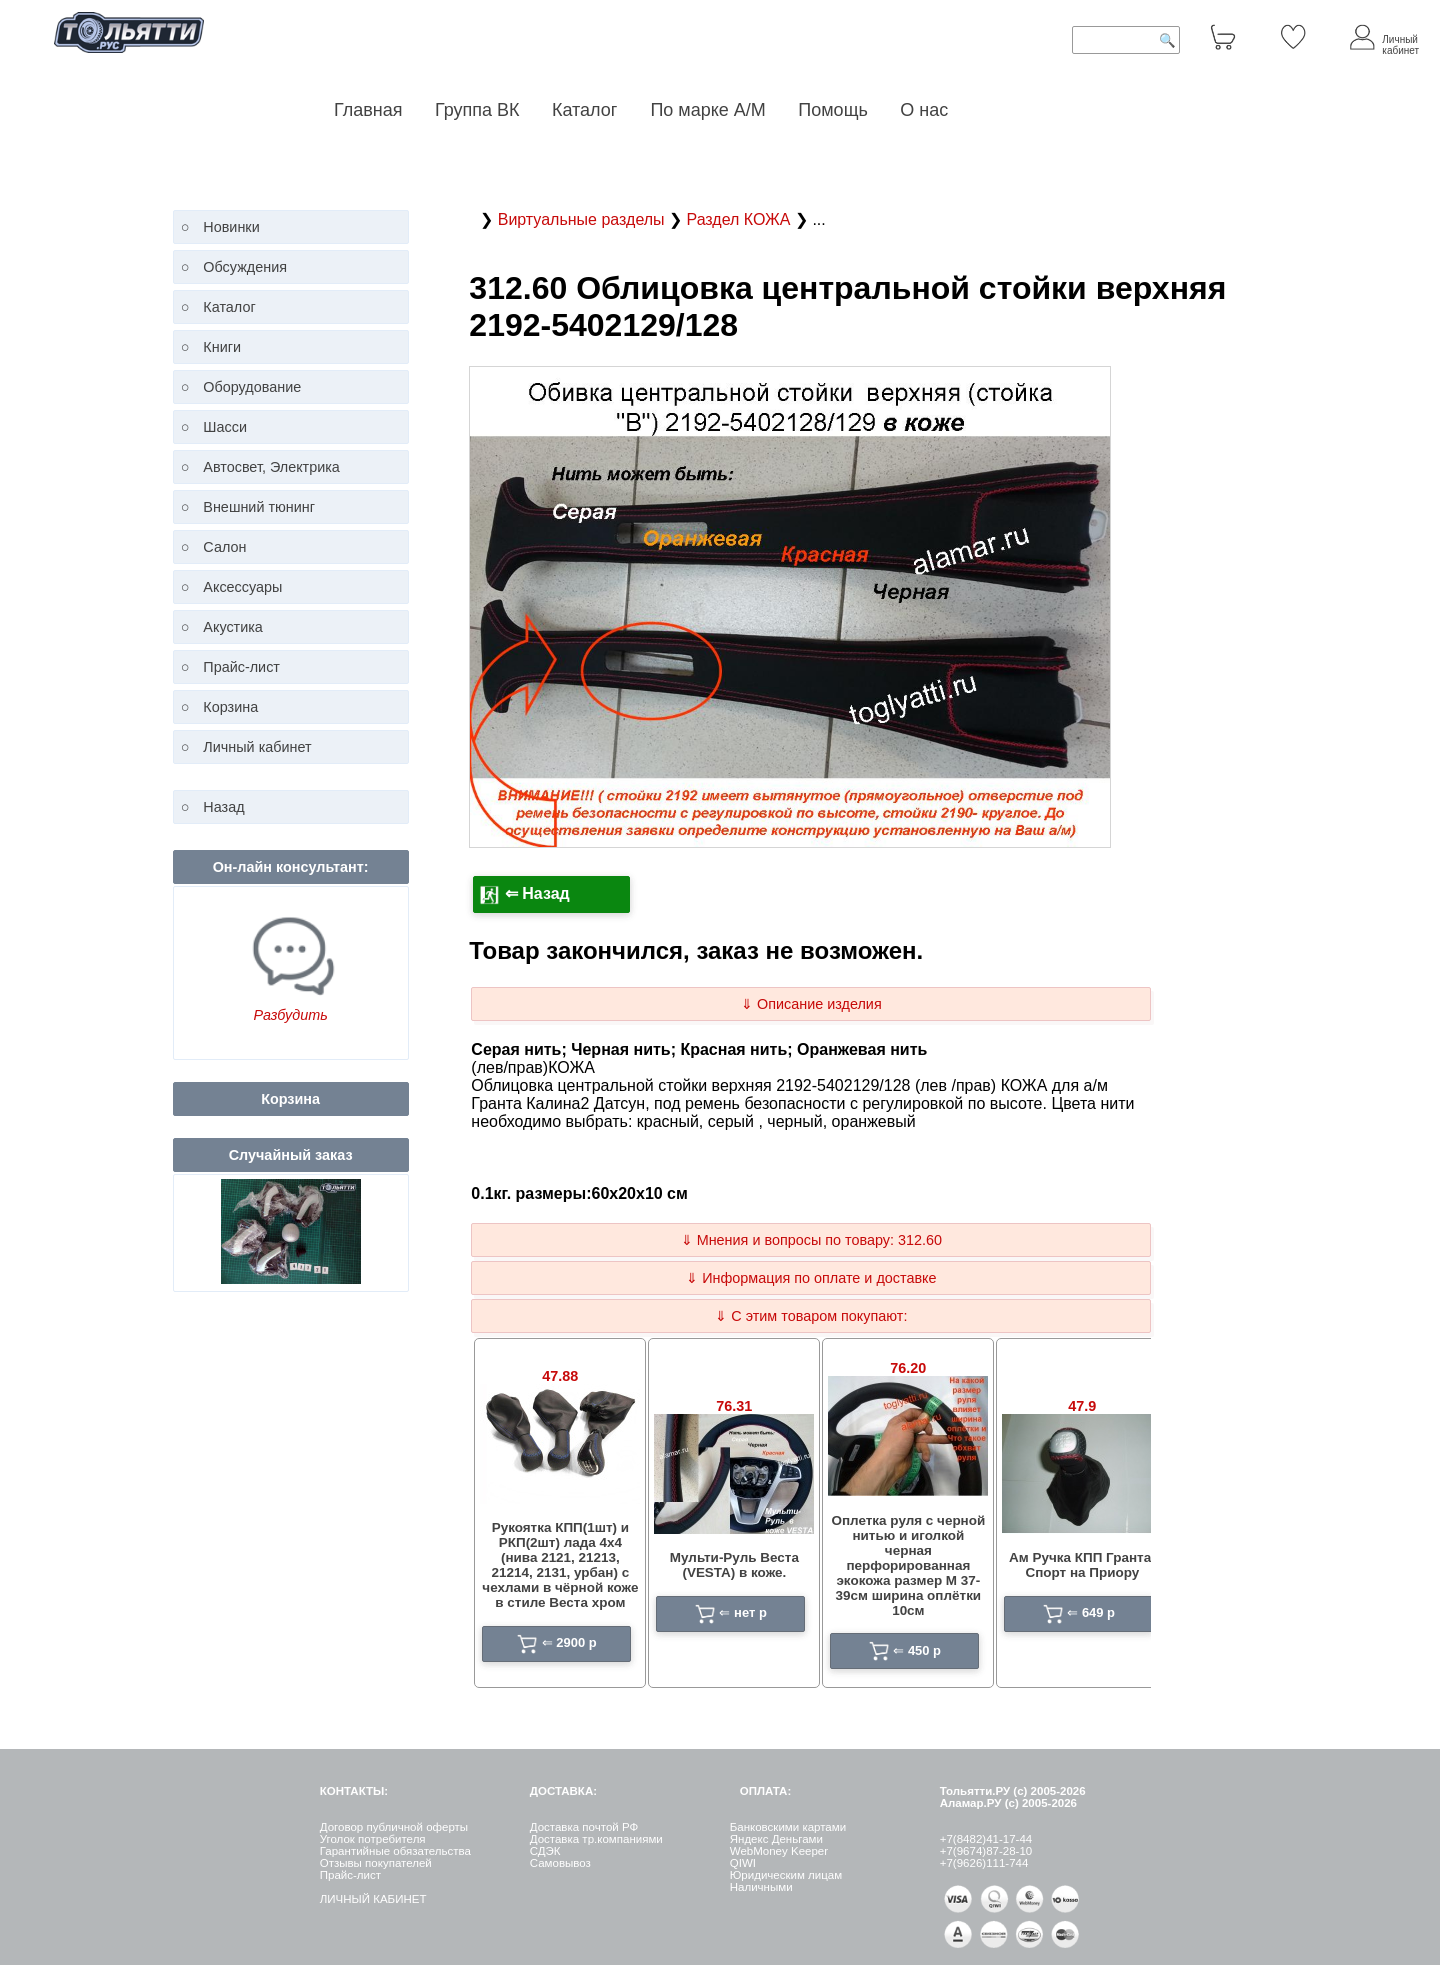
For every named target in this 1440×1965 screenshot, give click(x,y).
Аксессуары (242, 587)
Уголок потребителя (373, 1839)
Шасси (225, 427)
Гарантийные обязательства (395, 1851)
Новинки (231, 227)
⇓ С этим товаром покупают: (811, 1316)
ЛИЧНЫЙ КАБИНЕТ (373, 1899)
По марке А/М (707, 110)
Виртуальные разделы (583, 219)
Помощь (833, 110)
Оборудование (252, 387)
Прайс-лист (241, 667)
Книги (222, 347)
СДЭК (545, 1851)
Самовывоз (560, 1863)
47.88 (560, 1376)
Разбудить (290, 1015)
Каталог (587, 110)
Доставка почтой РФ (584, 1827)
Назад (223, 807)
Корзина (230, 707)
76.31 (734, 1406)
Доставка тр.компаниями (596, 1839)
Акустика (233, 627)
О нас (924, 110)
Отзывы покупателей (376, 1863)
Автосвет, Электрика (271, 467)
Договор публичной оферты (394, 1827)
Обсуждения (245, 267)
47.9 (1082, 1406)
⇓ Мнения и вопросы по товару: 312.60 (811, 1240)
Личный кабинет (257, 747)
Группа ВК (477, 110)
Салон (224, 547)
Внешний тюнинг (259, 507)
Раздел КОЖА (740, 219)
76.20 (908, 1368)
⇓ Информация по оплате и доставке (811, 1278)
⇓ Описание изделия (811, 1004)
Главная (368, 110)
